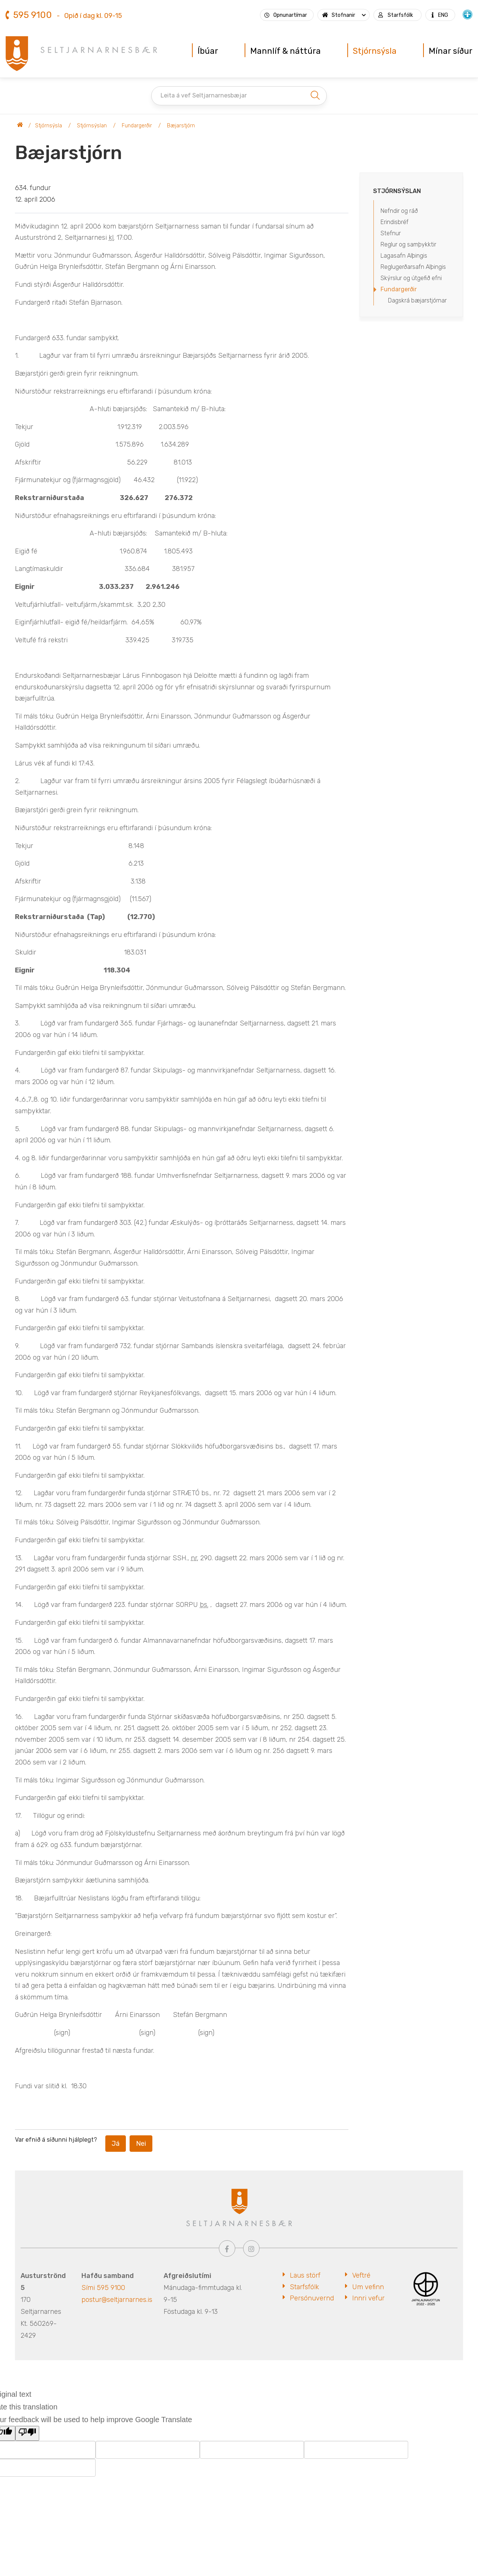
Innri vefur (368, 2298)
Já (116, 2143)
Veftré (361, 2275)
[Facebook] (227, 2248)
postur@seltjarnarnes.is (116, 2300)
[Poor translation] (27, 2433)
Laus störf (305, 2275)
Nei (141, 2143)
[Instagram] (251, 2248)
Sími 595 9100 (103, 2288)
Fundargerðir (137, 125)
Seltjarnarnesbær (20, 126)
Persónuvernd (312, 2298)
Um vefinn (368, 2287)
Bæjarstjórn (181, 125)
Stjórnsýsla (48, 125)
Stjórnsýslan (92, 125)
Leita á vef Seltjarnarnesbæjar (204, 95)
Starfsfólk (304, 2287)
